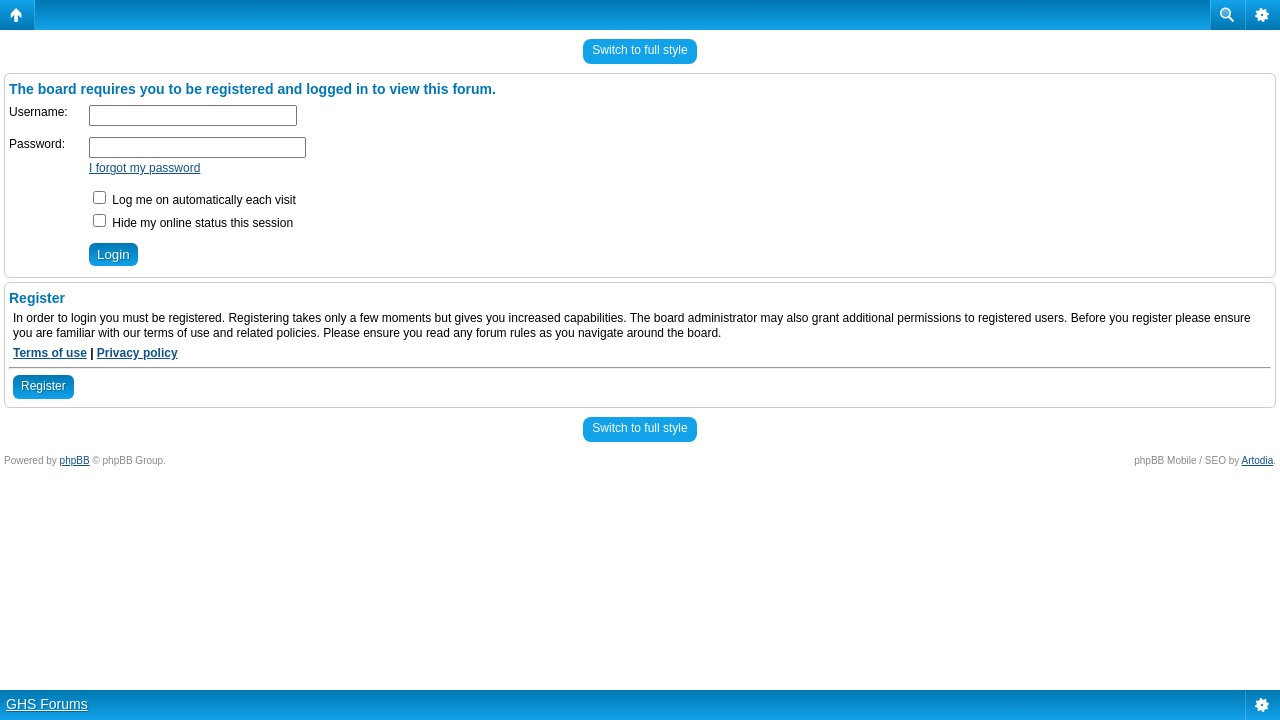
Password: (37, 144)
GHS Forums (47, 704)
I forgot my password (144, 168)
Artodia (1258, 460)
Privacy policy (137, 353)
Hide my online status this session (193, 223)
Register (43, 386)
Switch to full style (639, 50)
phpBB (75, 460)
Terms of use (50, 353)
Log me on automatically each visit (194, 200)
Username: (38, 112)
